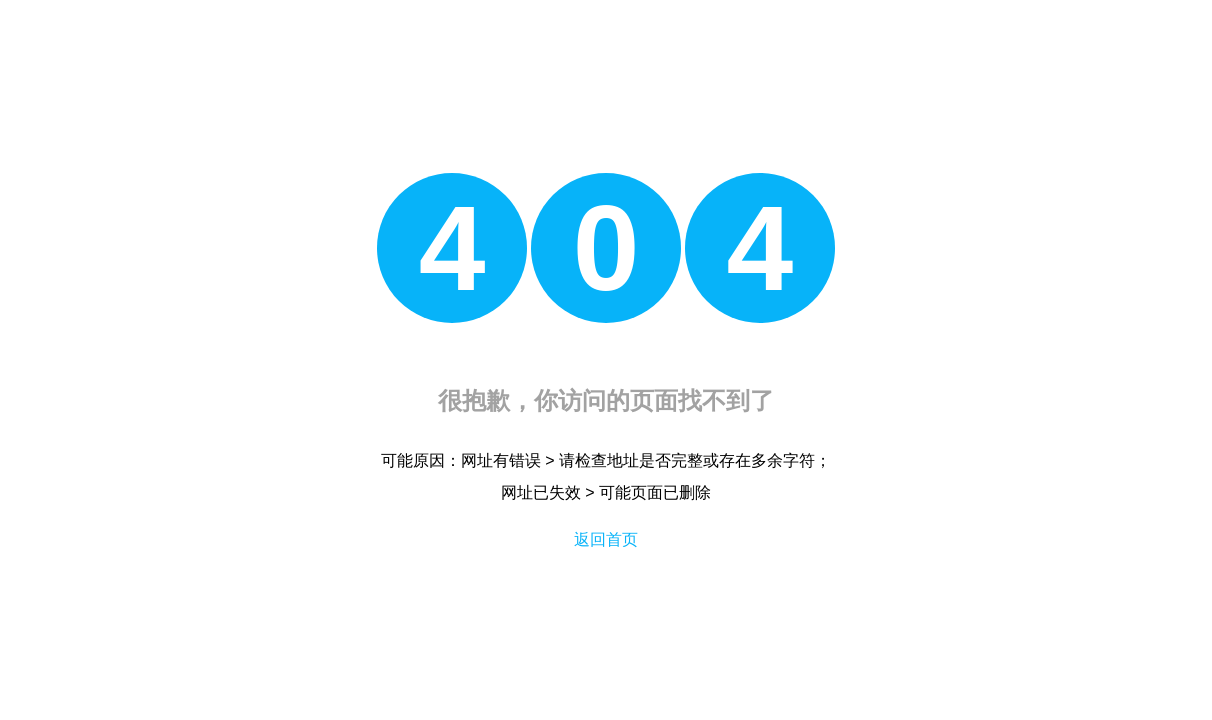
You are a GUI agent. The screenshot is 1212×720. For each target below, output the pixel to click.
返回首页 (606, 539)
